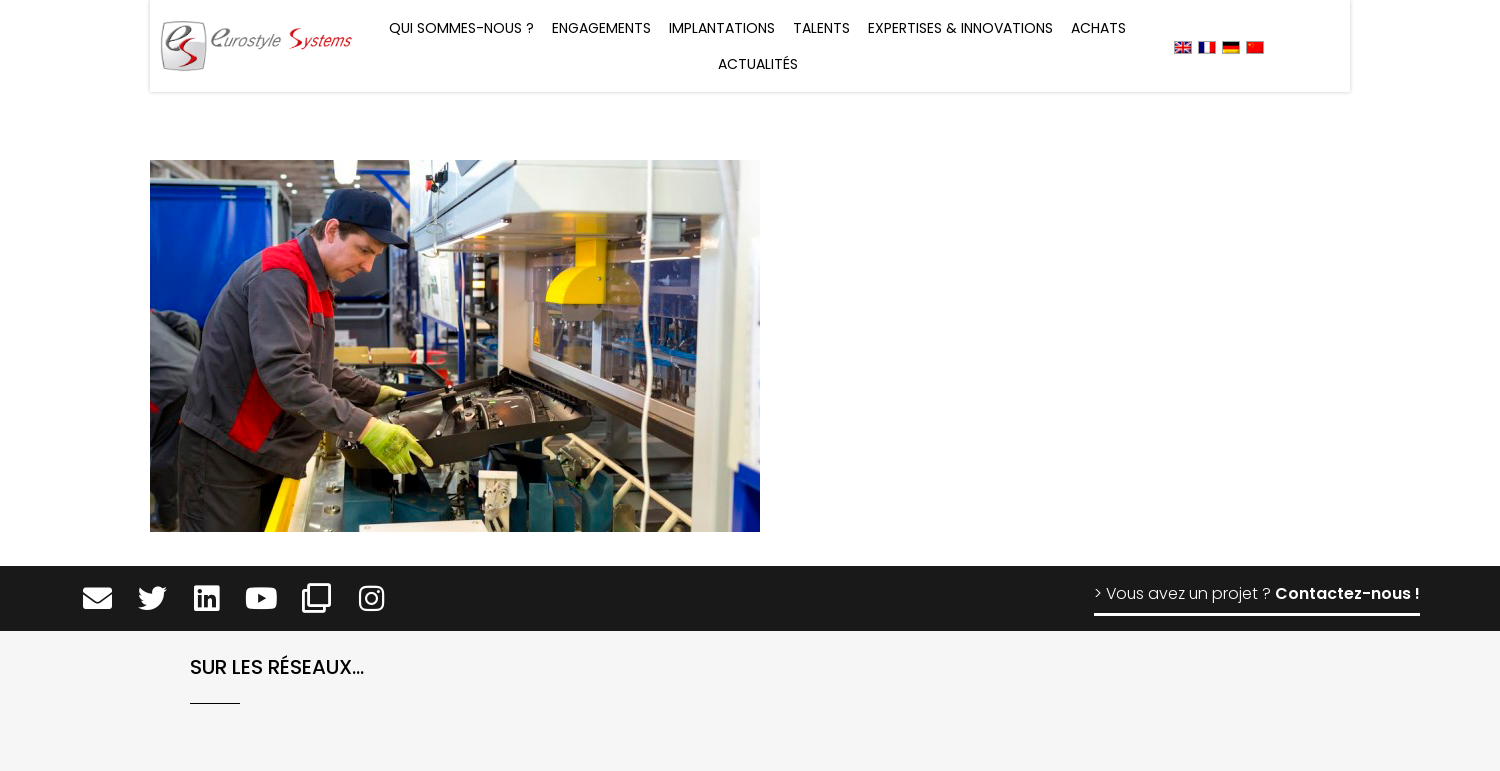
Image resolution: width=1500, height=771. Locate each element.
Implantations (722, 28)
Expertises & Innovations (960, 28)
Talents (821, 28)
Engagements (601, 28)
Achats (1098, 28)
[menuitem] (1183, 46)
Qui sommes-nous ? (461, 28)
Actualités (758, 64)
